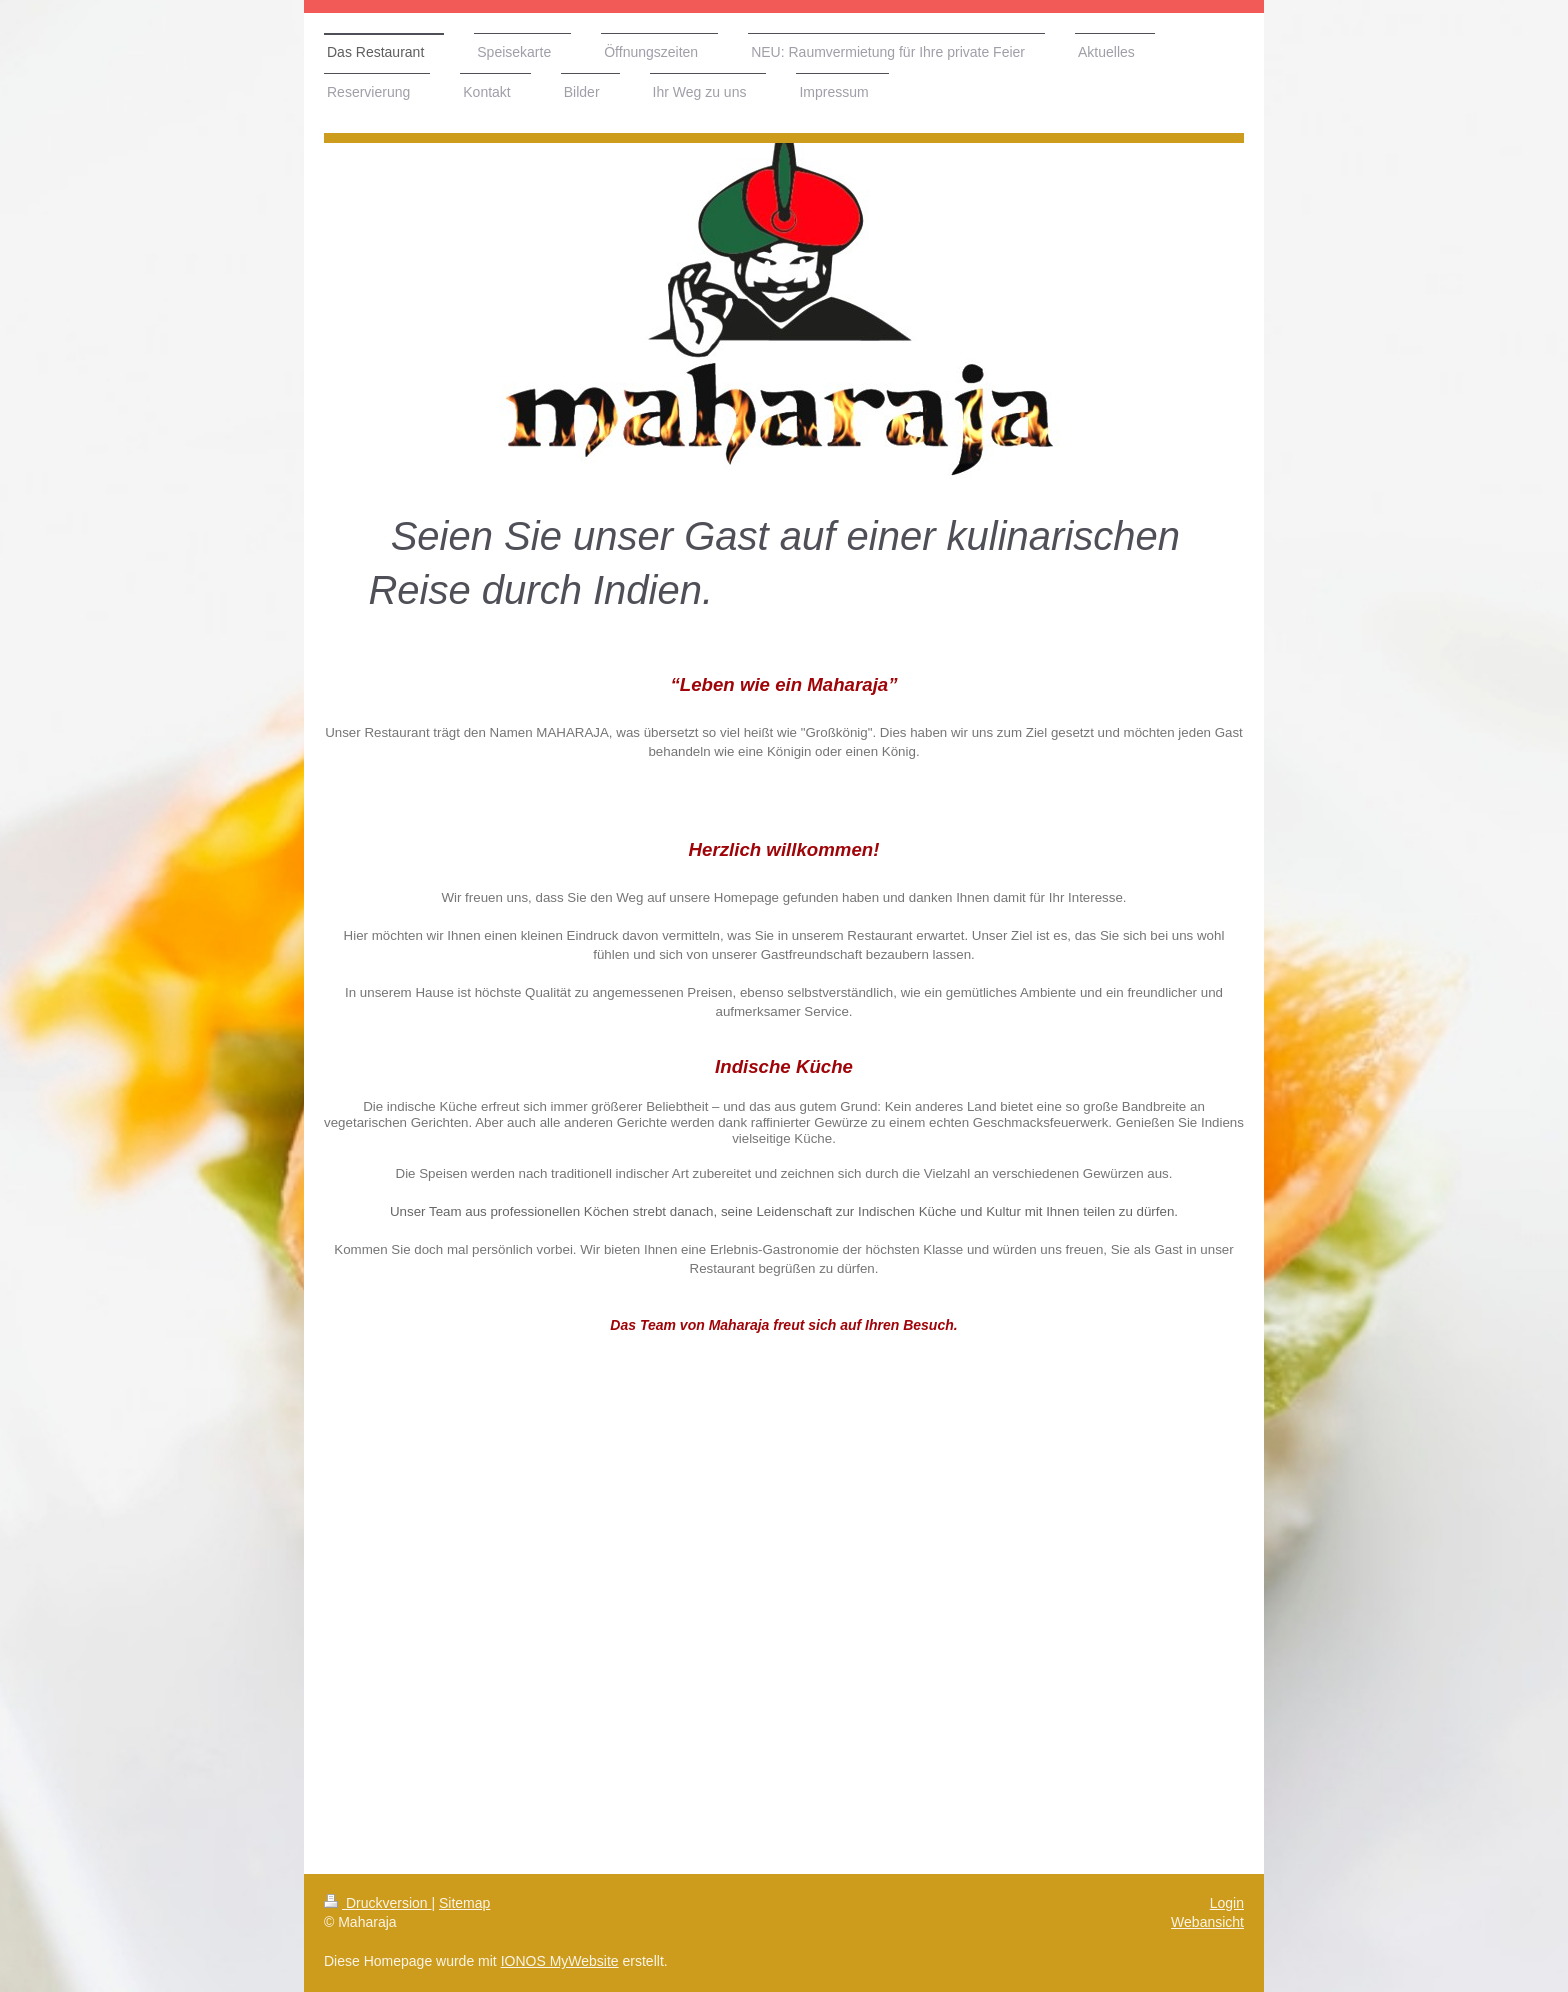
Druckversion (377, 1903)
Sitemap (464, 1903)
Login (1227, 1903)
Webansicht (1207, 1922)
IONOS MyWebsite (560, 1961)
